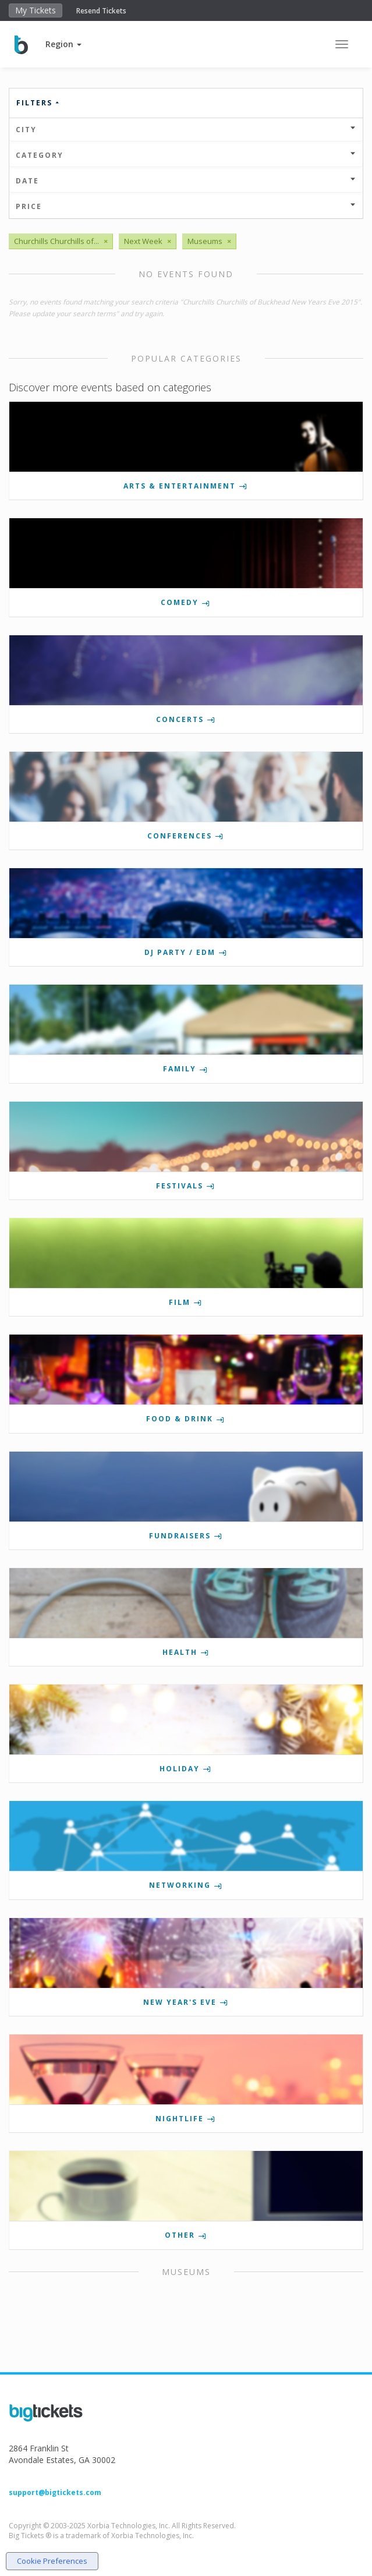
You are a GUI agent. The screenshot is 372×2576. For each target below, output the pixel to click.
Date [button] (186, 181)
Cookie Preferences (52, 2561)
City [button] (186, 130)
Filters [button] (38, 103)
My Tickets (35, 10)
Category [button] (186, 155)
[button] (63, 43)
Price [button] (186, 206)
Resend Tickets (101, 11)
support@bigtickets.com (55, 2492)
